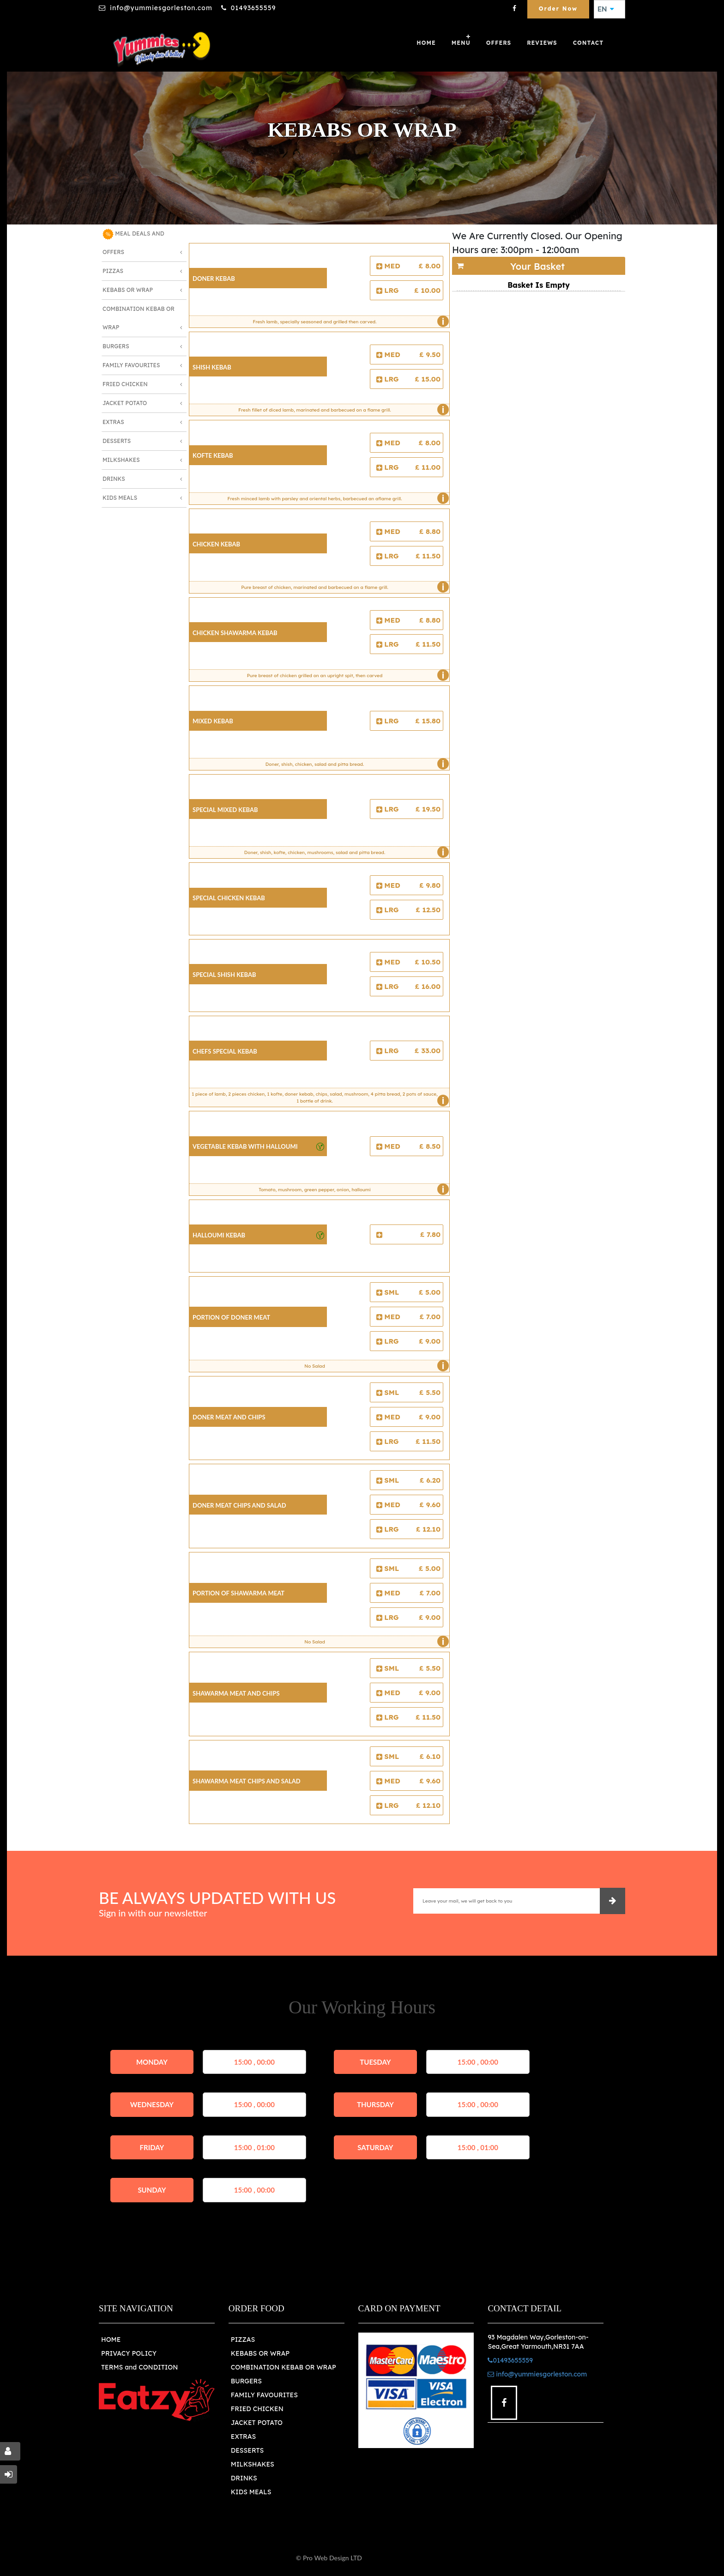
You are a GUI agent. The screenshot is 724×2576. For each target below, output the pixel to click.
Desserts (117, 440)
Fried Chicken (125, 384)
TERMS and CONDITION (139, 2367)
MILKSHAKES (252, 2464)
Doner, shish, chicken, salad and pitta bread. (355, 764)
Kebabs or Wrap (128, 289)
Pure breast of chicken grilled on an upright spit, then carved (346, 675)
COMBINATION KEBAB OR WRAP (283, 2367)
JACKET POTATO (257, 2422)
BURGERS (246, 2381)
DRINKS (244, 2478)
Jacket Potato (125, 403)
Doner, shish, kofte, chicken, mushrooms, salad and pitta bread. (344, 852)
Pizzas (113, 270)
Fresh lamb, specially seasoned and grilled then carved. (349, 321)
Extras (113, 421)
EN (605, 9)
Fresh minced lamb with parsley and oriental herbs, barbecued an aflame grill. (336, 498)
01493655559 (253, 8)
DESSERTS (247, 2450)
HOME (111, 2339)
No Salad (374, 1366)
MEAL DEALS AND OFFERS (133, 242)
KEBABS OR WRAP (260, 2353)
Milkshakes (121, 459)
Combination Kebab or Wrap (139, 318)
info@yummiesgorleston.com (161, 8)
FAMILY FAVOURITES (264, 2395)
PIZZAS (243, 2339)
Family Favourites (131, 365)
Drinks (114, 478)
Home (425, 42)
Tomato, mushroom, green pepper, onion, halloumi (351, 1189)
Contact (588, 42)
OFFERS (498, 42)
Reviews (542, 42)
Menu (461, 42)
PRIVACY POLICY (129, 2353)
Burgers (116, 346)
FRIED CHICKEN (257, 2409)
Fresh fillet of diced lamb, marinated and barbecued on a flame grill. (341, 410)
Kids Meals (120, 497)
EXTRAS (243, 2436)
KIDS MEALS (251, 2492)
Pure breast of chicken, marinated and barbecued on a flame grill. (342, 587)
